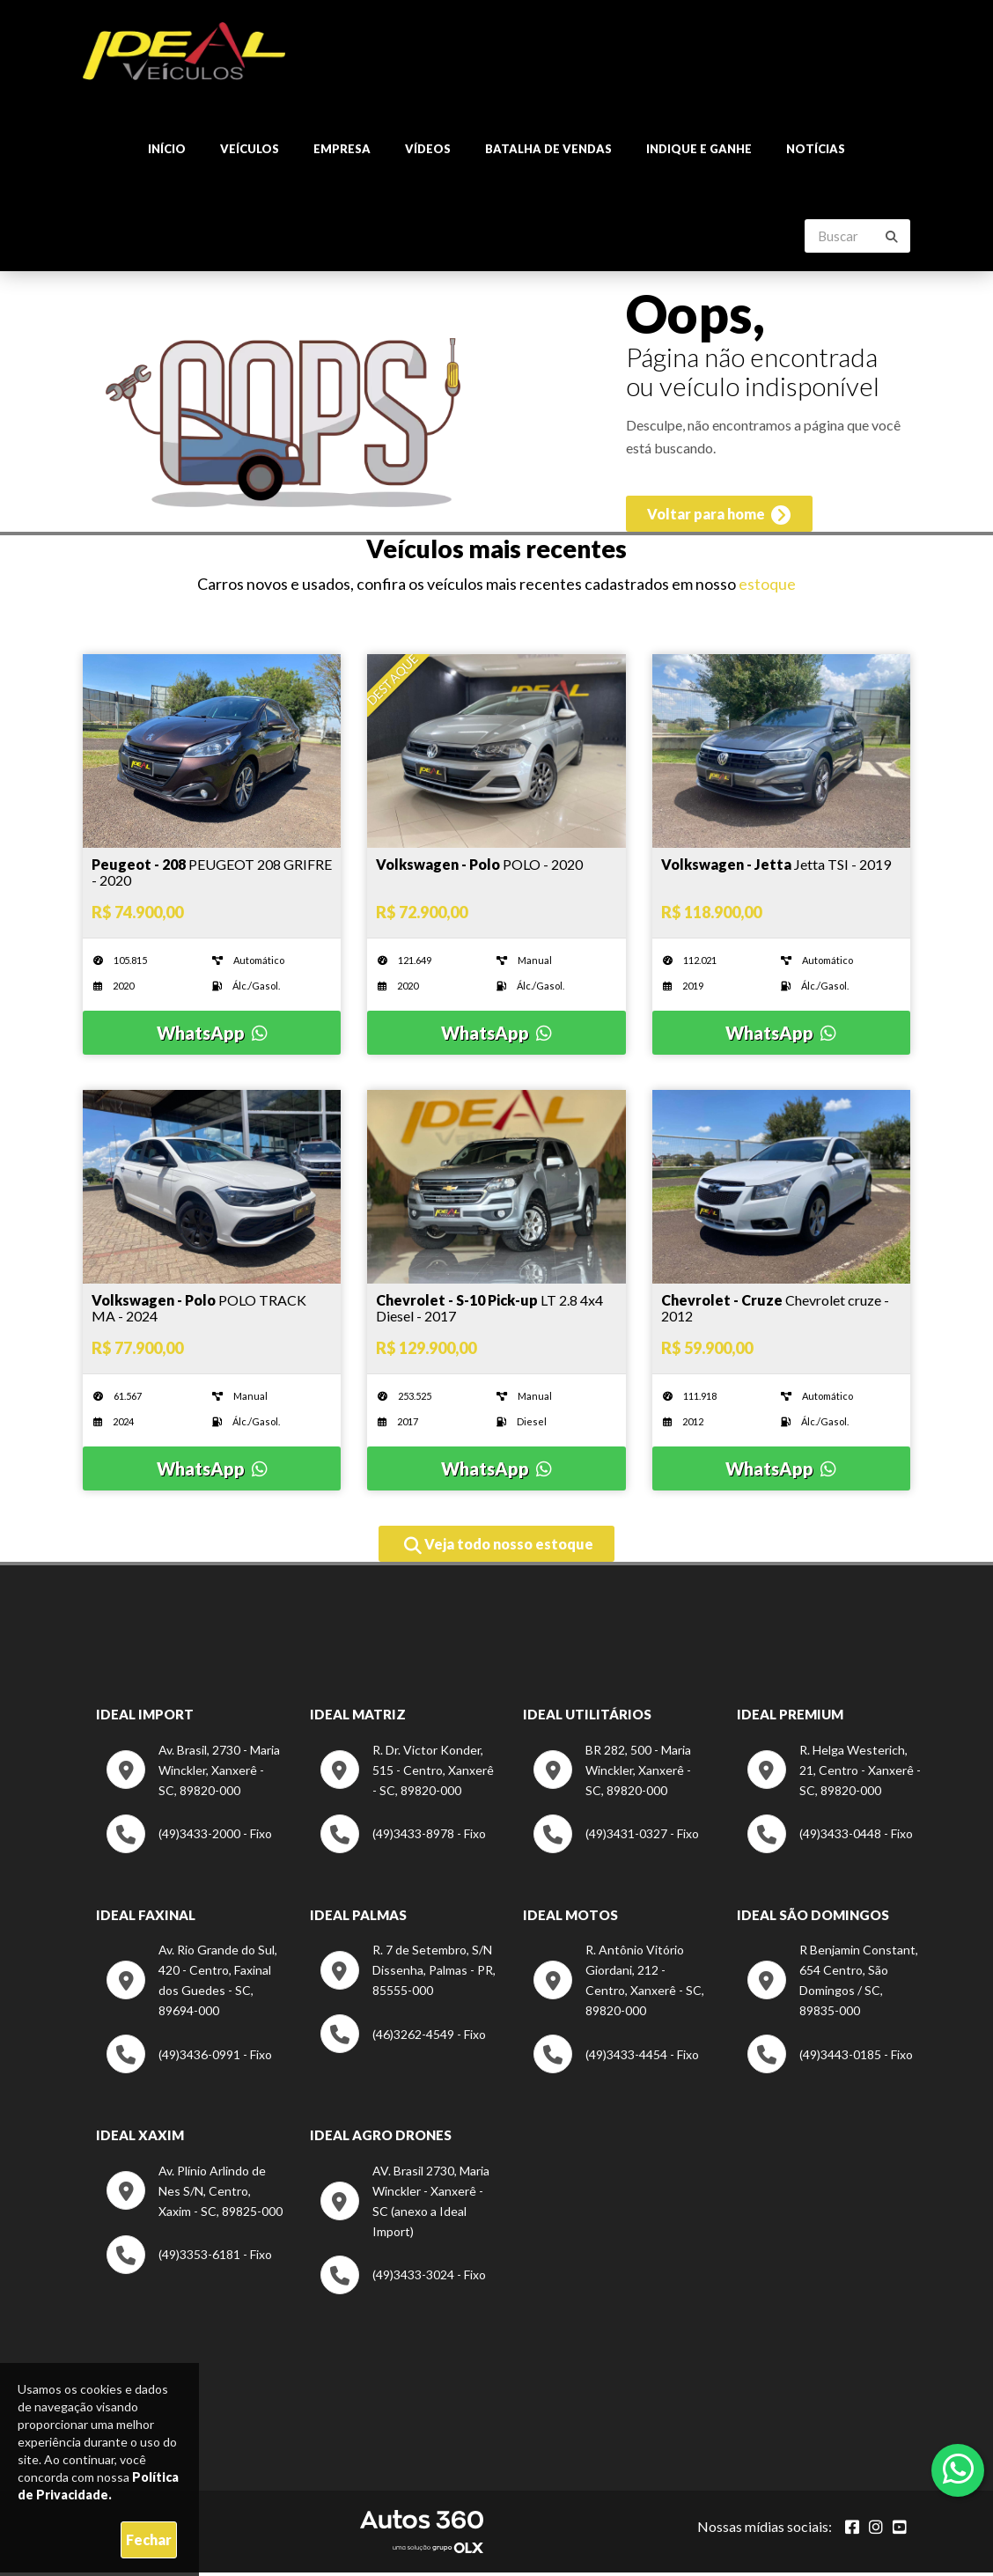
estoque (767, 588)
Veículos (249, 150)
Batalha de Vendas (548, 150)
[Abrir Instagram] (876, 2530)
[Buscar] (891, 237)
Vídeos (428, 150)
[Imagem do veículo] (212, 877)
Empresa (342, 150)
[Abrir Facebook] (852, 2530)
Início (167, 150)
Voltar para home (717, 519)
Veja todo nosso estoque (498, 1549)
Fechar (149, 2539)
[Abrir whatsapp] (958, 2468)
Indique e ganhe (699, 150)
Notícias (815, 150)
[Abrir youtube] (900, 2530)
